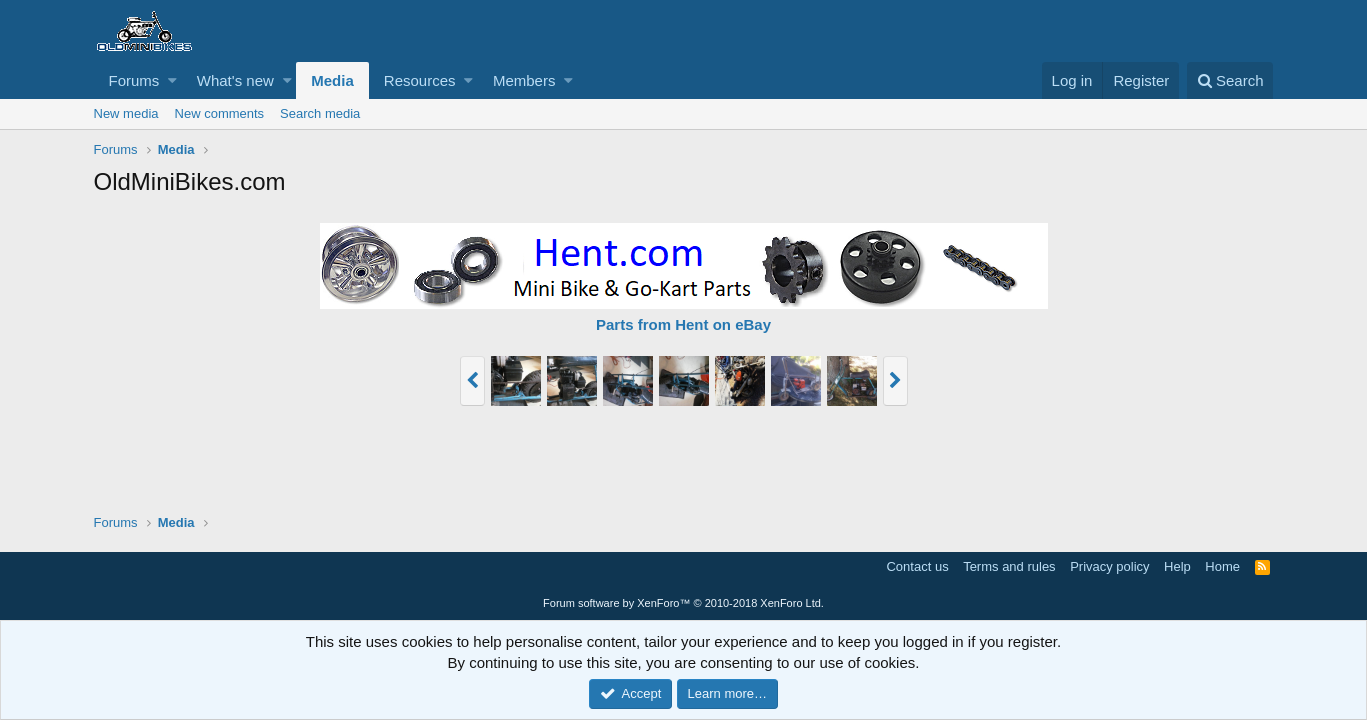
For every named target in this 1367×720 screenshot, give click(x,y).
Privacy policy (1109, 566)
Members (524, 80)
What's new (235, 80)
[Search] (1230, 80)
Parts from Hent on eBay (683, 324)
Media (332, 80)
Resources (420, 80)
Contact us (917, 566)
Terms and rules (1009, 566)
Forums (134, 80)
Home (1222, 566)
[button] (172, 80)
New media (126, 113)
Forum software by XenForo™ (683, 603)
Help (1177, 566)
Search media (320, 113)
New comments (220, 113)
